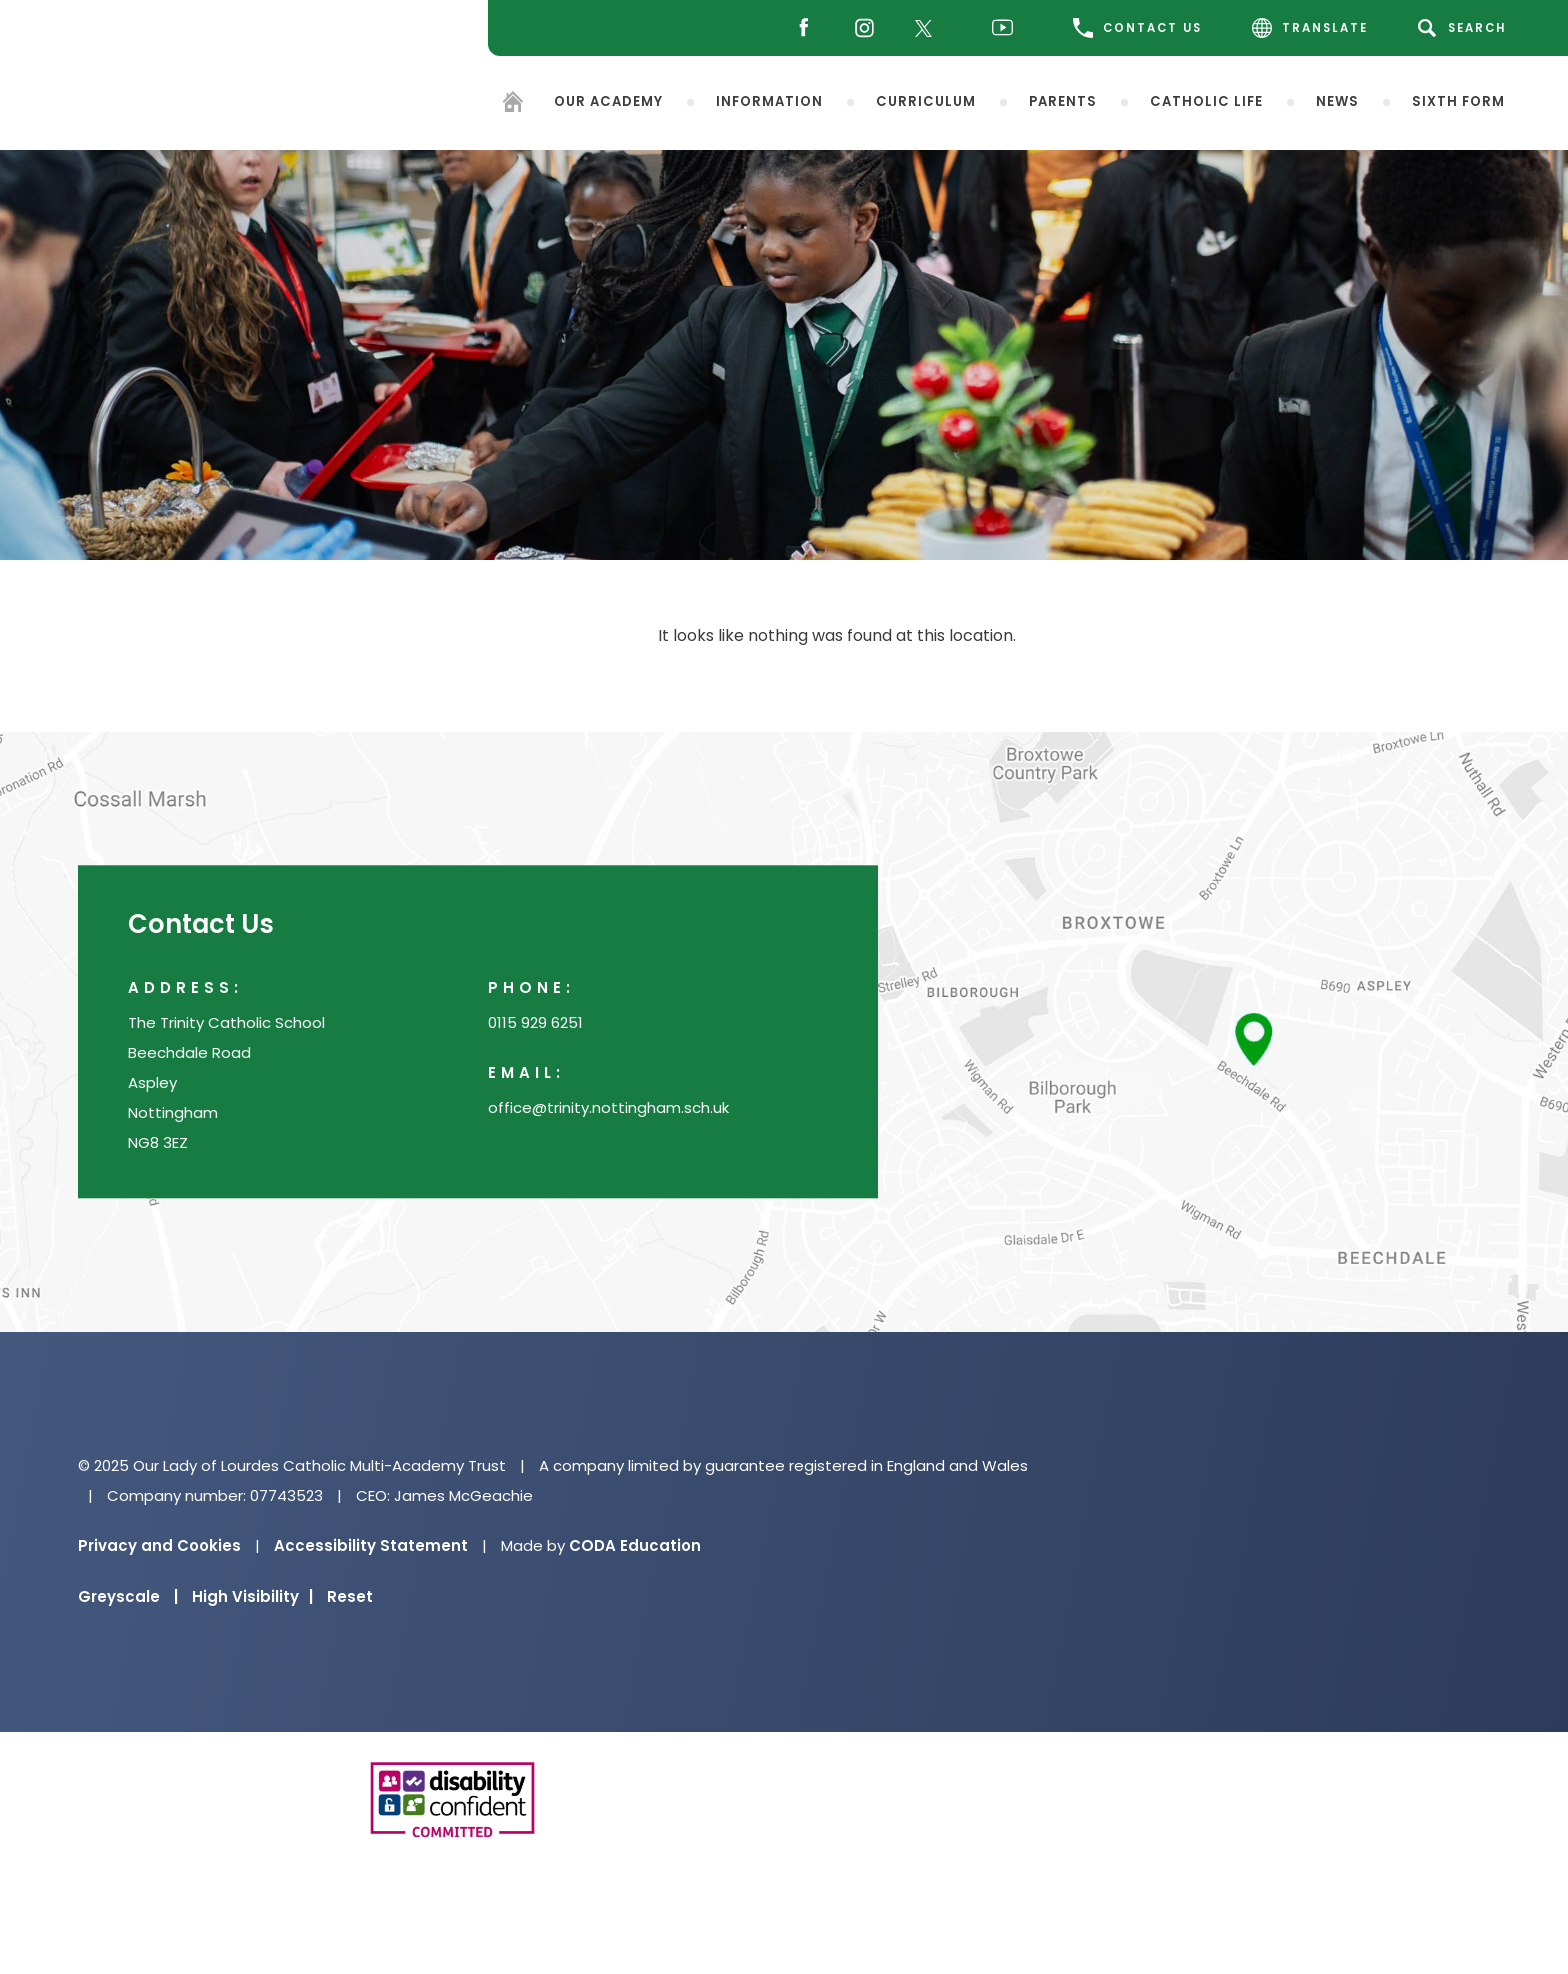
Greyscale (128, 1596)
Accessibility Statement (371, 1545)
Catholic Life (1206, 100)
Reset (350, 1596)
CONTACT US (1137, 28)
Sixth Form (1458, 100)
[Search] (1465, 28)
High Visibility (252, 1596)
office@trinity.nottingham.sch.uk (608, 1108)
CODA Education (635, 1545)
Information (769, 100)
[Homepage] (513, 104)
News (1337, 100)
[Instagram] (859, 28)
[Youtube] (1007, 28)
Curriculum (926, 100)
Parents (1063, 100)
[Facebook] (798, 28)
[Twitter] (928, 28)
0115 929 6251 (535, 1023)
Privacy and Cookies (159, 1545)
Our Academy (608, 100)
